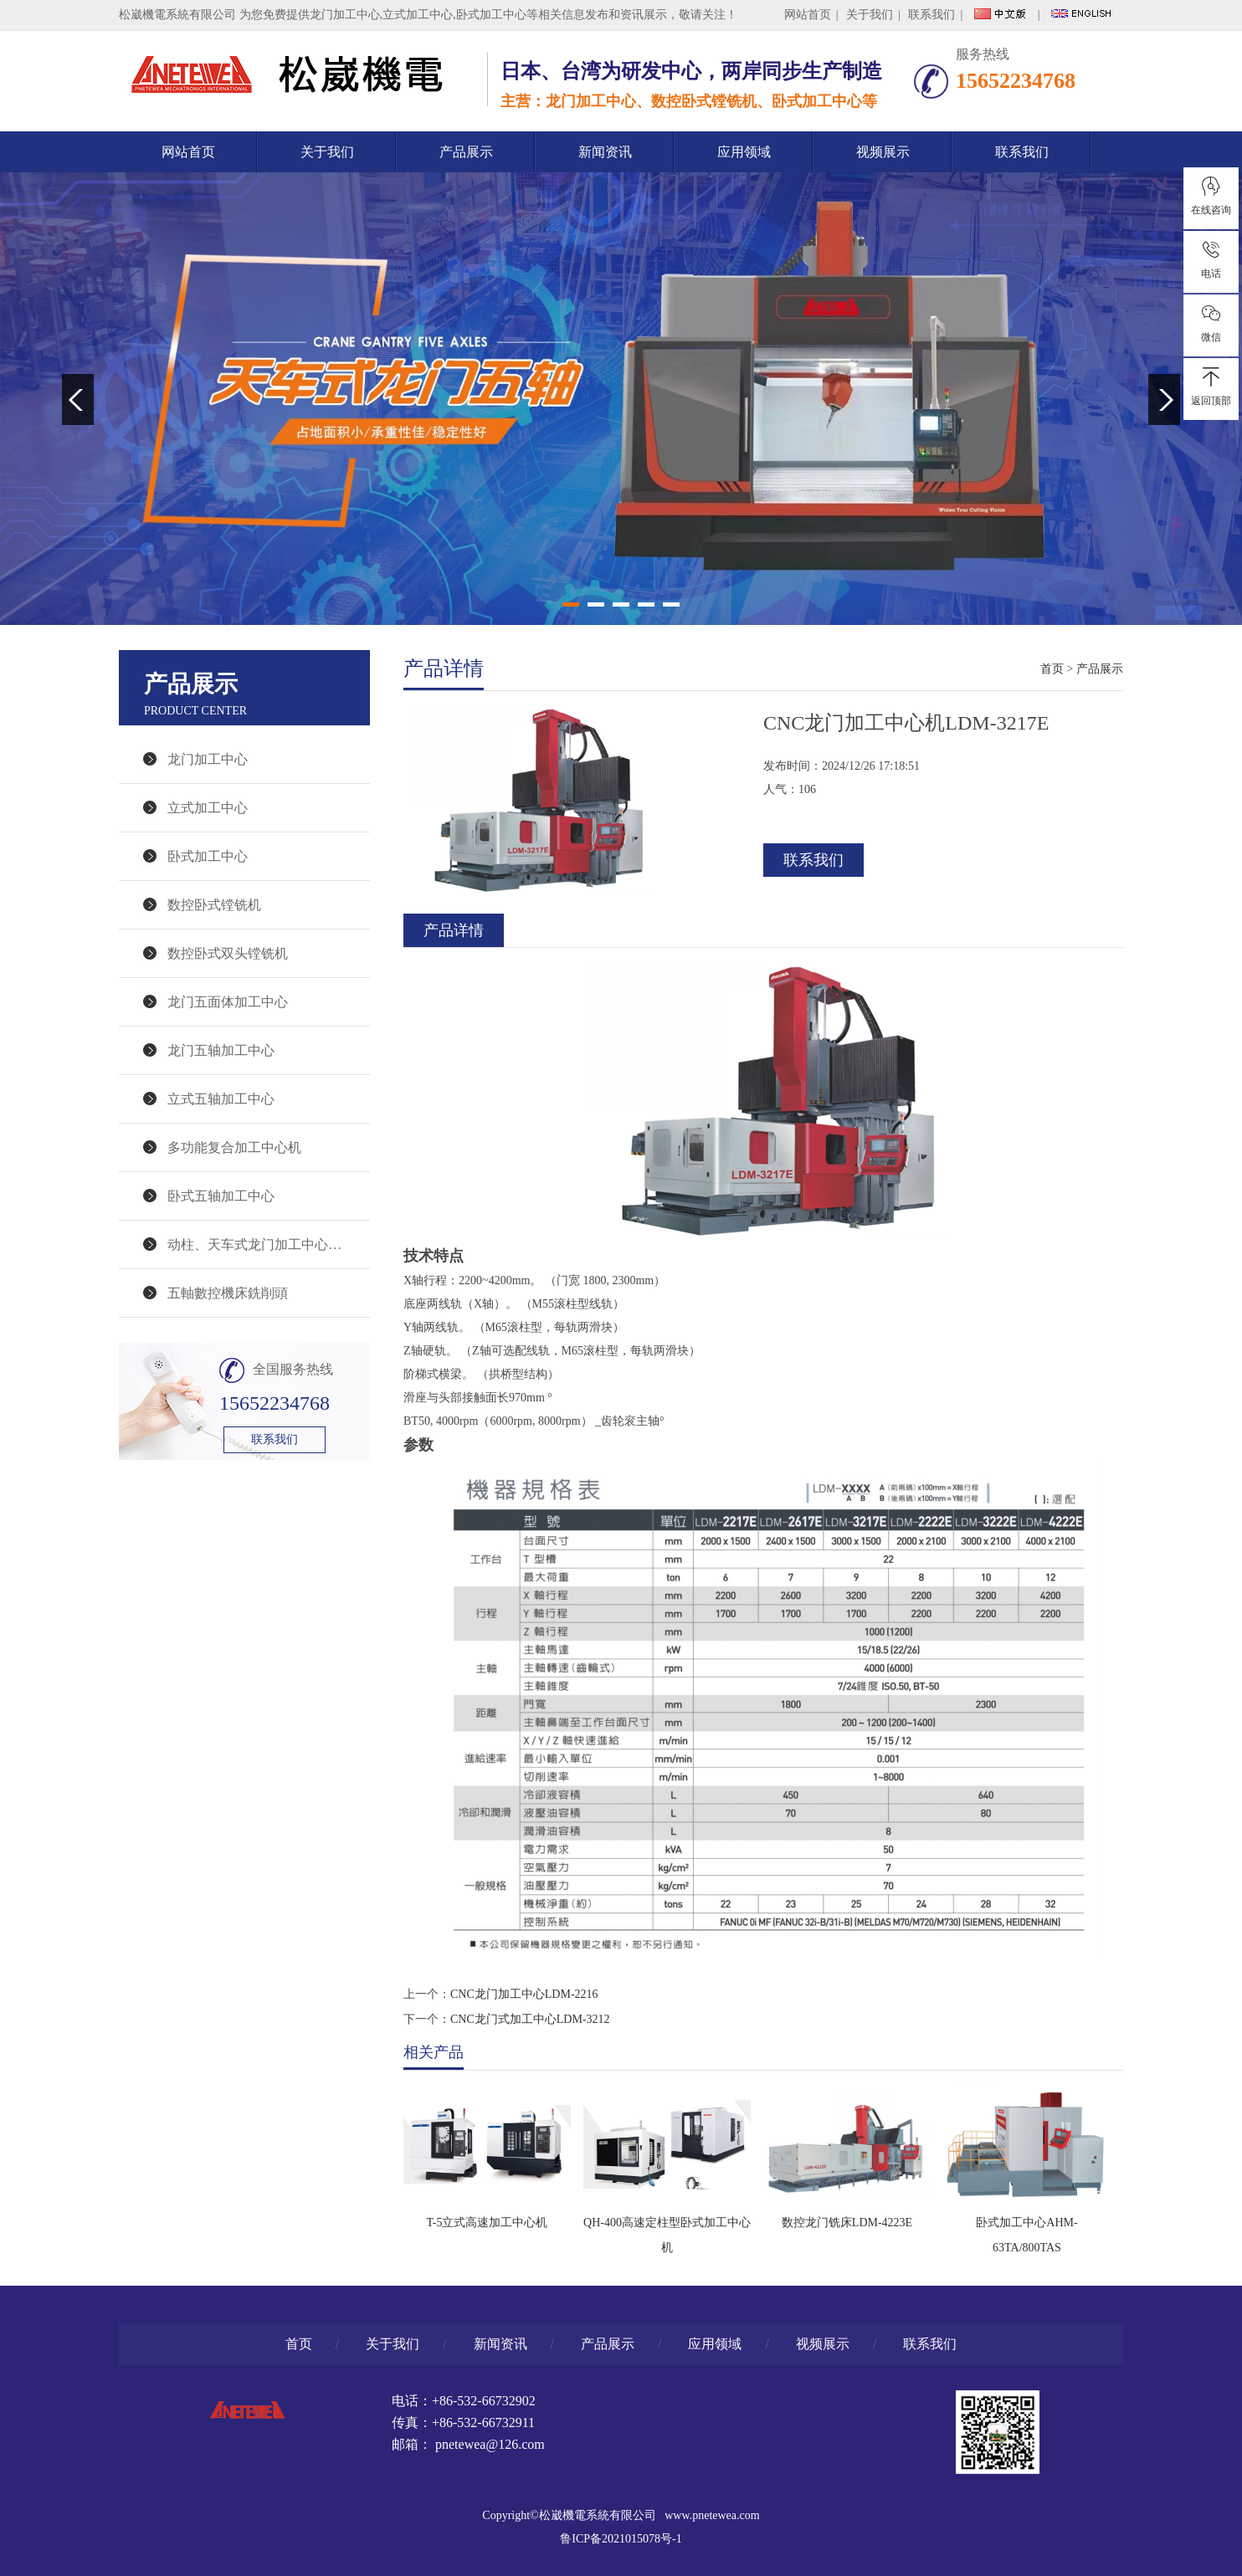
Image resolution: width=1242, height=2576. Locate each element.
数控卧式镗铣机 (214, 905)
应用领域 (744, 152)
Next (1164, 399)
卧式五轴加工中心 (221, 1196)
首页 (1052, 669)
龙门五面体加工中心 (227, 1002)
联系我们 (931, 14)
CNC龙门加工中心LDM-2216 (524, 1994)
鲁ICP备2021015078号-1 (620, 2538)
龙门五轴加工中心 (221, 1050)
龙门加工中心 (345, 14)
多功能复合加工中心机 (234, 1147)
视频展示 (883, 152)
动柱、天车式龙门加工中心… (254, 1244)
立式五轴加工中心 (221, 1099)
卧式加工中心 (207, 856)
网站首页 (807, 14)
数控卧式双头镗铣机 (227, 953)
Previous (78, 399)
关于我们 (869, 14)
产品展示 (466, 152)
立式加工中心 (207, 808)
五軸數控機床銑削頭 (227, 1293)
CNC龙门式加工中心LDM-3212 (530, 2019)
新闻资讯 (605, 152)
